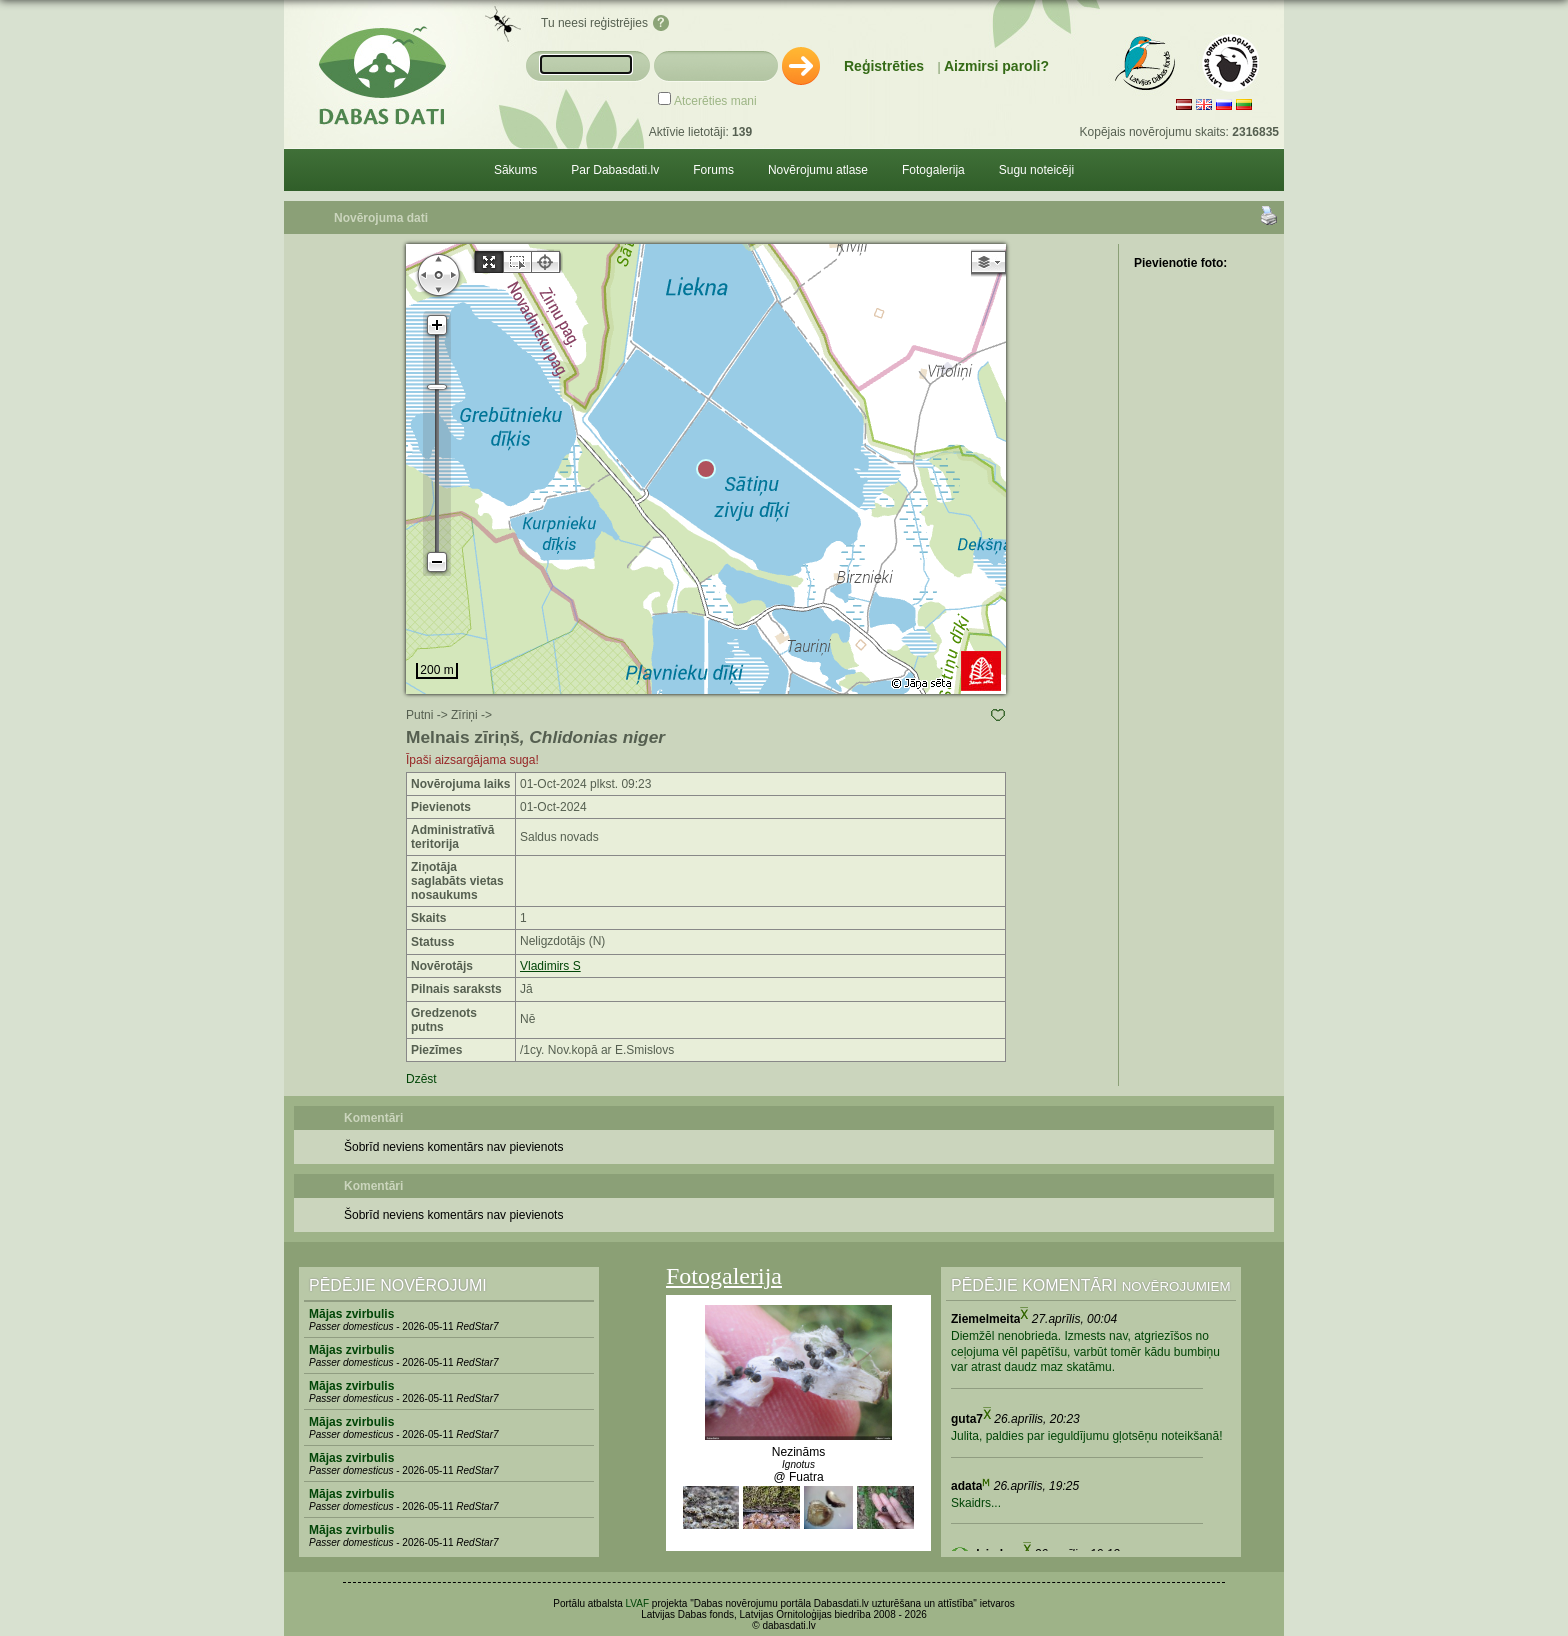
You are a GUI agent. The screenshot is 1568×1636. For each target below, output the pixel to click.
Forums (713, 170)
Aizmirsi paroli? (996, 66)
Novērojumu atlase (818, 170)
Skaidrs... (976, 1503)
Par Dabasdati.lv (615, 170)
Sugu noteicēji (1036, 170)
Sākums (515, 170)
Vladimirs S (550, 966)
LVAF (638, 1603)
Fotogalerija (933, 170)
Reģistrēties (884, 66)
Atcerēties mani (715, 101)
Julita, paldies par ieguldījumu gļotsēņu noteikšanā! (1087, 1436)
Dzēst (421, 1079)
